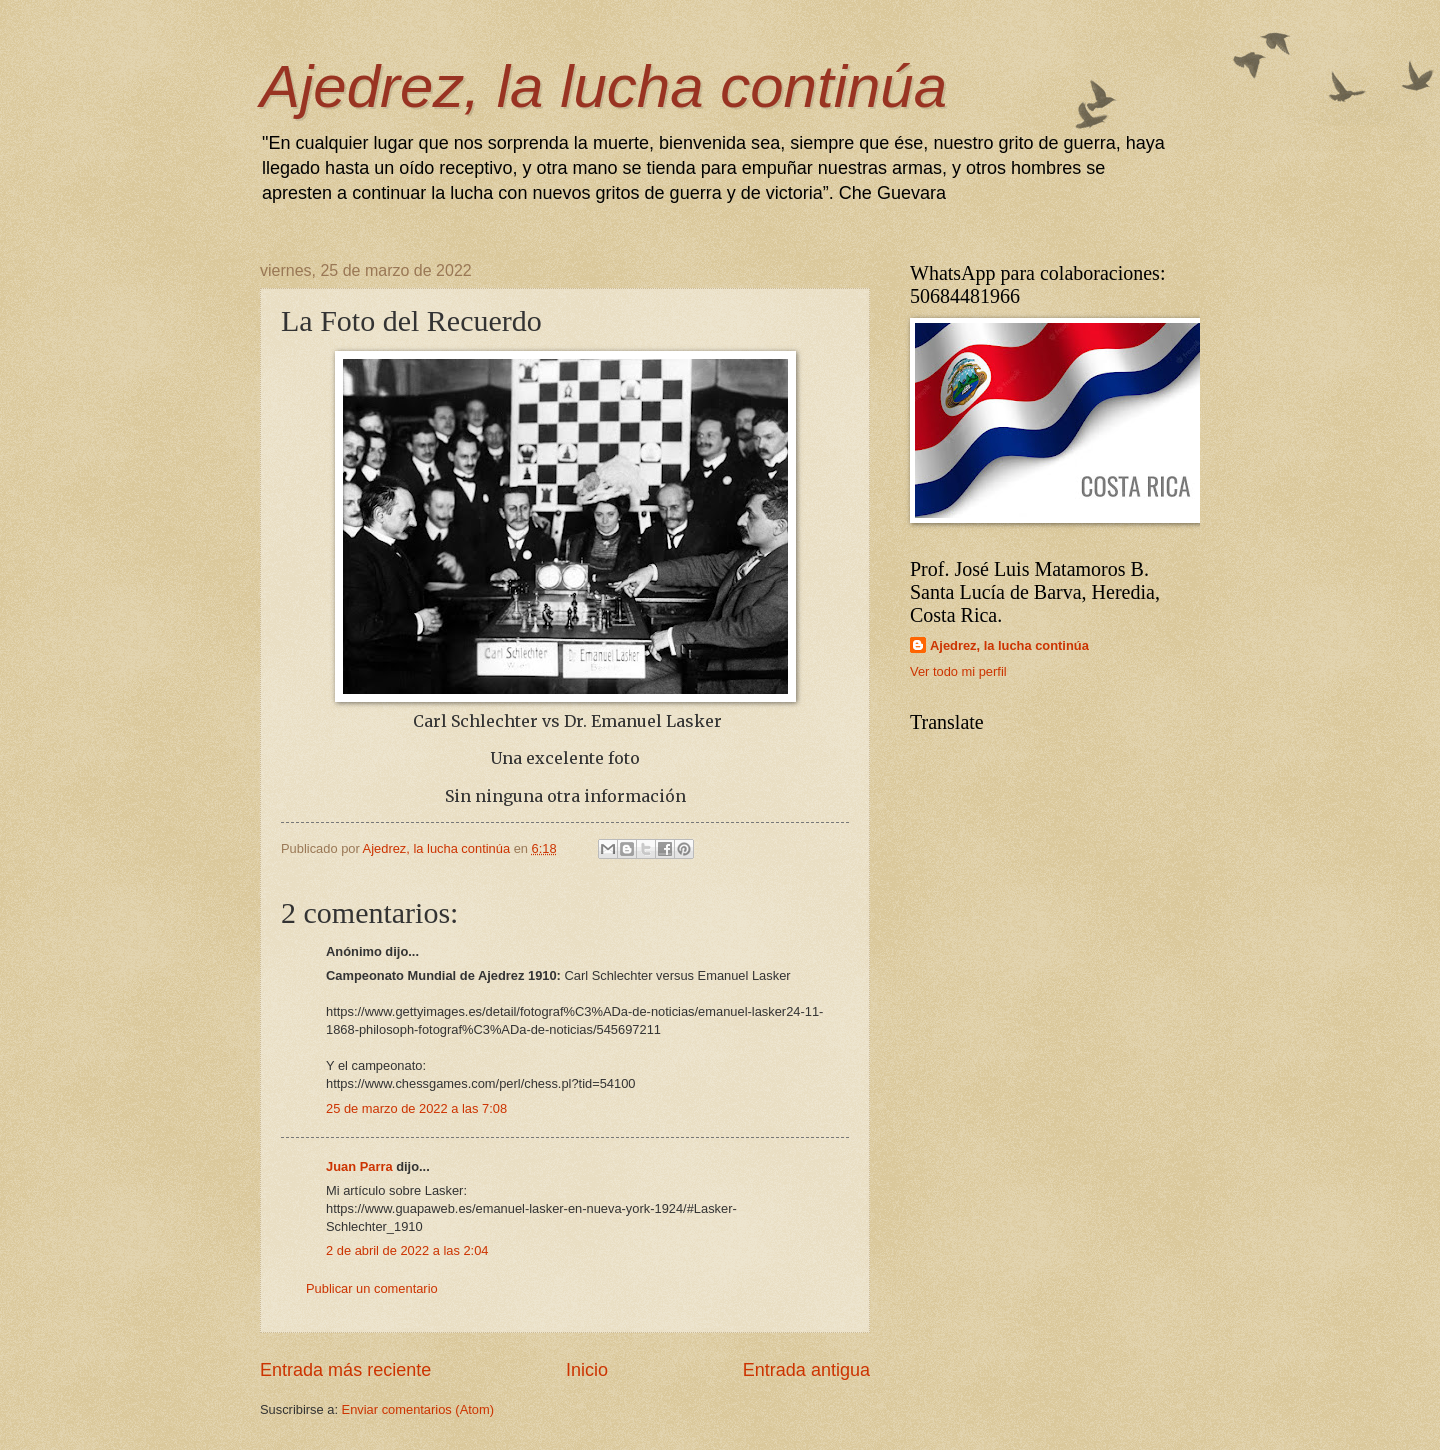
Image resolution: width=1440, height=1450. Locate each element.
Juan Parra (359, 1166)
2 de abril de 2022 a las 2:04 (407, 1250)
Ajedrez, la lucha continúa (603, 86)
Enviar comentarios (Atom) (418, 1409)
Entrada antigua (806, 1370)
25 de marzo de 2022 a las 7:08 (416, 1108)
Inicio (587, 1370)
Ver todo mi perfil (958, 671)
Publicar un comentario (372, 1288)
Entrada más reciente (345, 1370)
